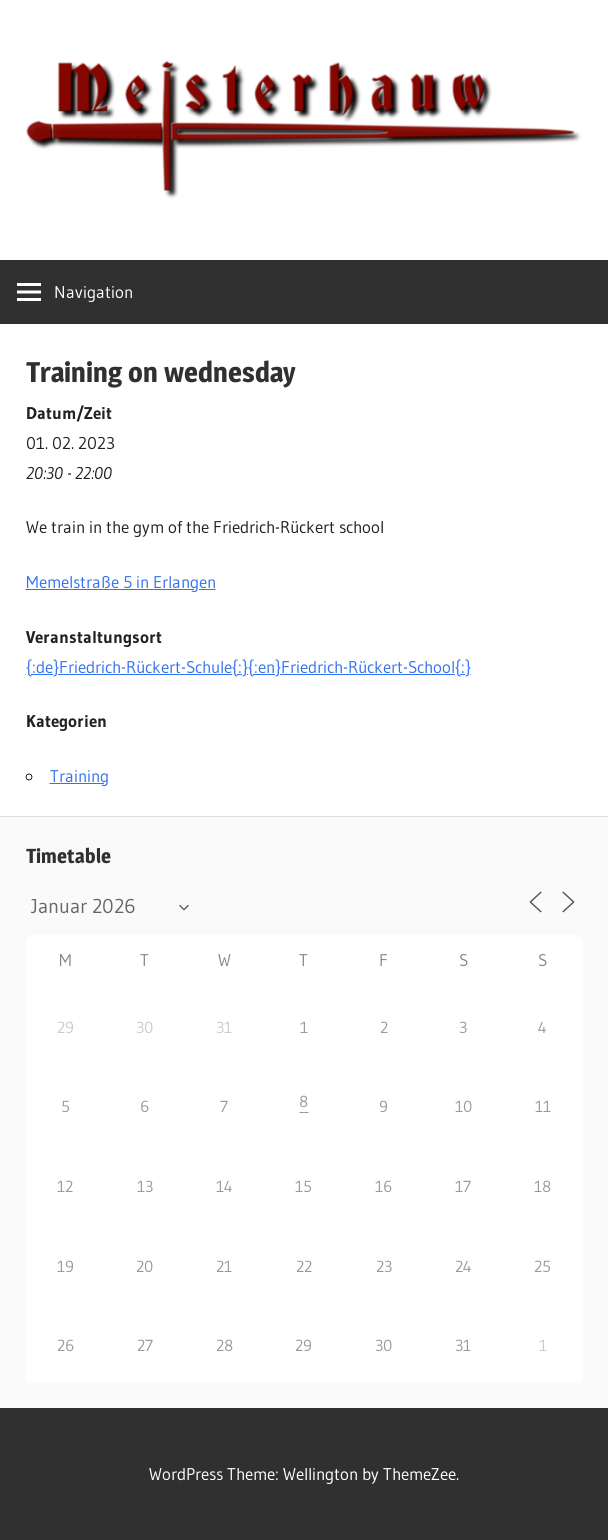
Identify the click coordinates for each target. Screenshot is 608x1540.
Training (79, 775)
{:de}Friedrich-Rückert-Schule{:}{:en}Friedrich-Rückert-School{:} (248, 666)
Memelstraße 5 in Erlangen (121, 581)
